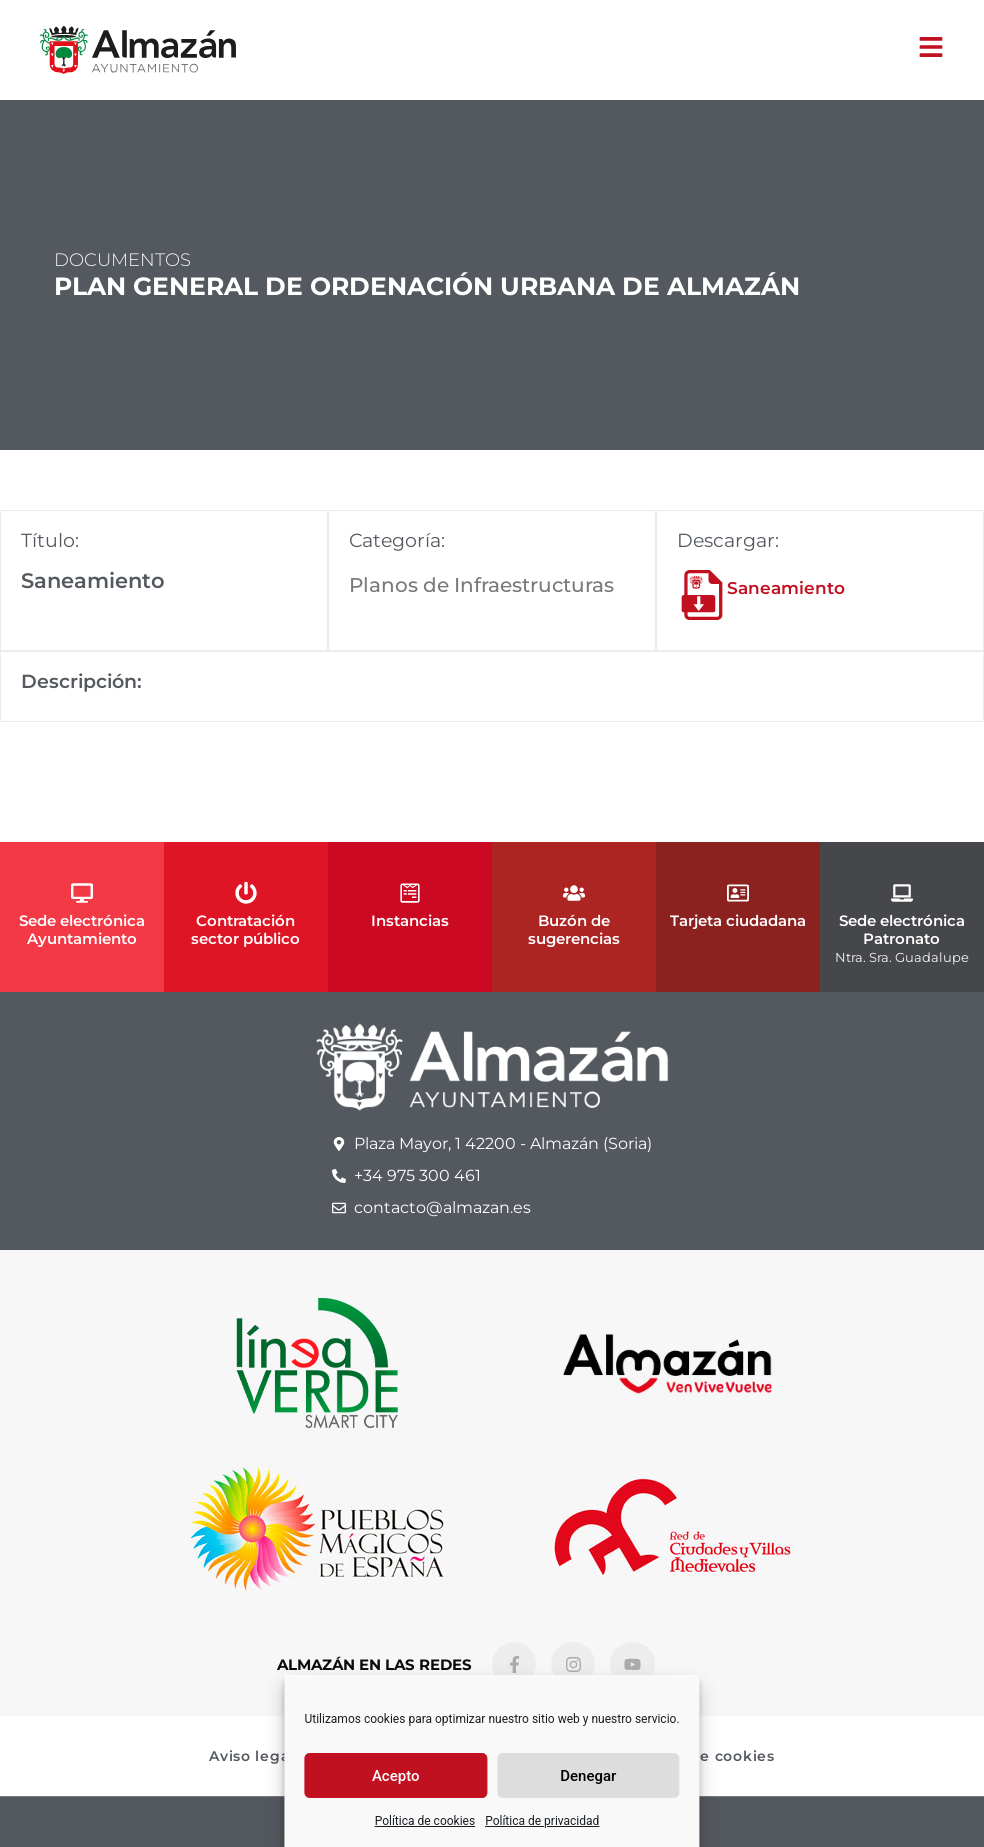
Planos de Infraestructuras (481, 585)
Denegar (588, 1776)
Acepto (396, 1776)
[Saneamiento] (702, 595)
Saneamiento (786, 588)
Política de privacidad (542, 1821)
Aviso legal (252, 1756)
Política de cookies (425, 1821)
